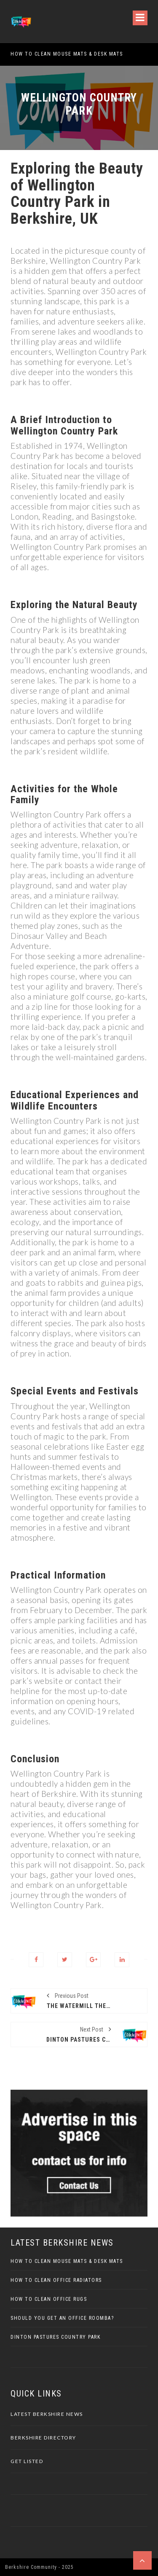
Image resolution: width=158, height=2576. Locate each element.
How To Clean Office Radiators (56, 2280)
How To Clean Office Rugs (49, 2299)
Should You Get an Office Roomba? (62, 2318)
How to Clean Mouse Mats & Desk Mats (67, 54)
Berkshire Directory (43, 2437)
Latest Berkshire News (47, 2414)
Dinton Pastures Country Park (55, 2337)
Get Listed (27, 2461)
